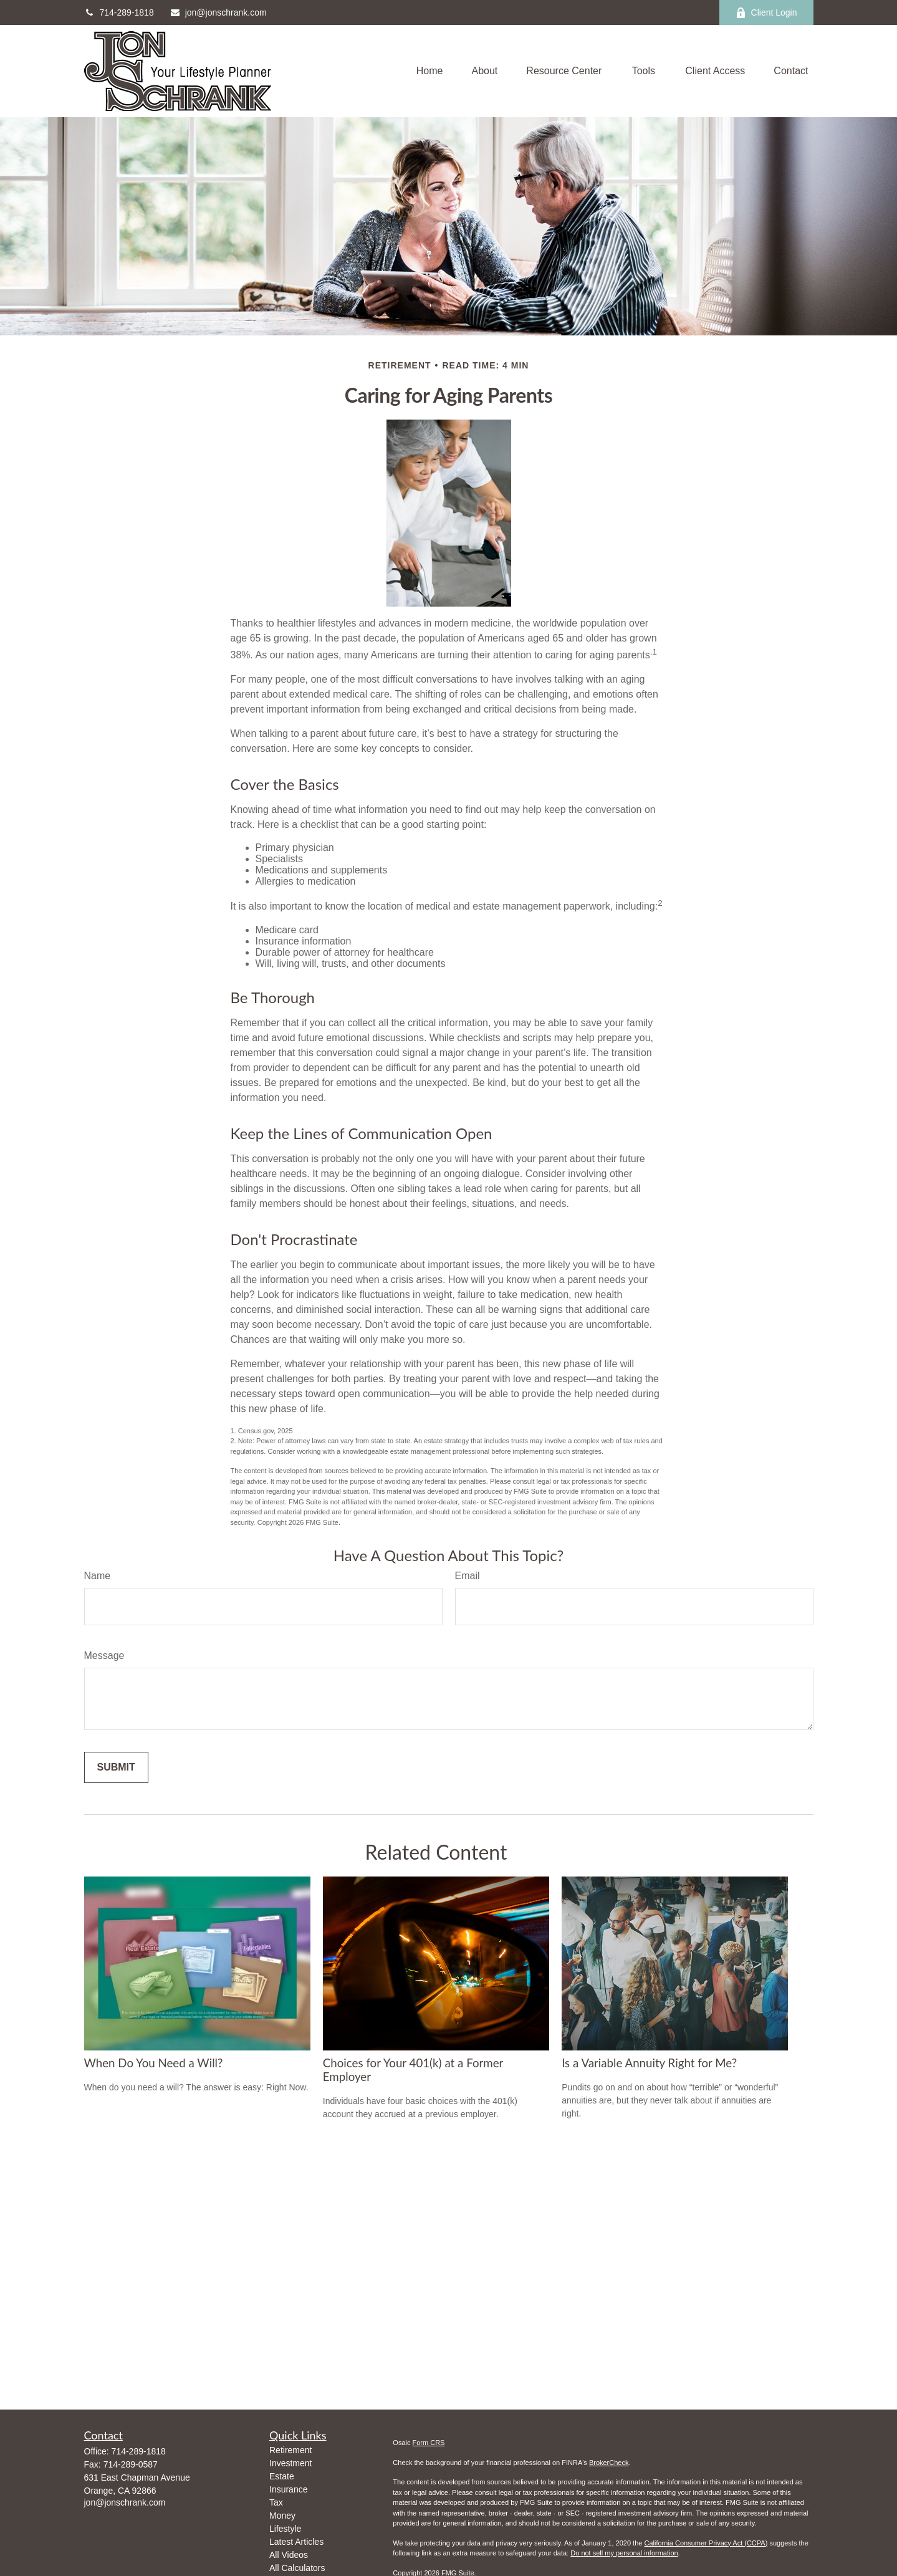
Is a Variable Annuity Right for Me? (649, 2063)
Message (104, 1655)
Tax (276, 2502)
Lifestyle (285, 2529)
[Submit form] (116, 1767)
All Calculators (297, 2568)
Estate (281, 2476)
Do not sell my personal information (624, 2553)
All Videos (288, 2555)
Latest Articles (296, 2542)
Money (282, 2516)
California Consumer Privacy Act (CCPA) (705, 2543)
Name (97, 1575)
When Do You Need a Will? (153, 2063)
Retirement (290, 2450)
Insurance (288, 2489)
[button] (429, 71)
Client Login (766, 12)
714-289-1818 (119, 12)
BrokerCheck (609, 2462)
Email (467, 1575)
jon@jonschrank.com (218, 12)
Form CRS (429, 2442)
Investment (290, 2463)
